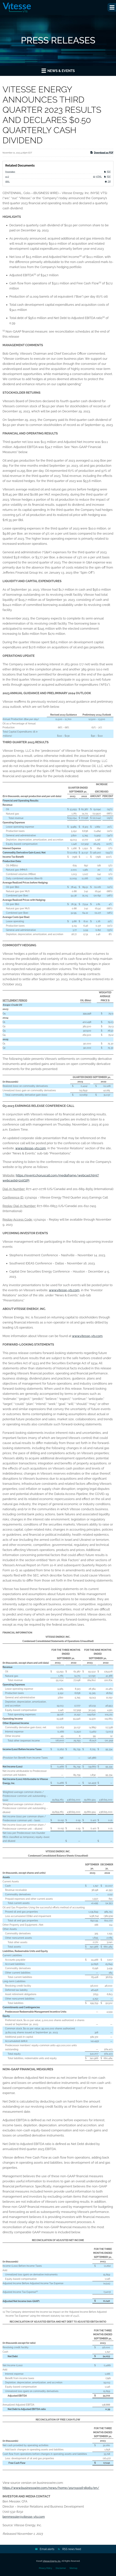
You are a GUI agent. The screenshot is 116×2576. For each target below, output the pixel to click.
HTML (97, 176)
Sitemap (73, 2568)
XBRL (7, 181)
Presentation (10, 172)
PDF (107, 176)
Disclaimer (61, 2568)
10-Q (7, 177)
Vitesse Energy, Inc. (52, 2561)
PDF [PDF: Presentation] (107, 171)
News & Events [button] (58, 70)
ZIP (108, 181)
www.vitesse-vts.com (30, 1148)
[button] (112, 7)
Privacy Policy (45, 2568)
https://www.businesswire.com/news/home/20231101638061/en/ (51, 2488)
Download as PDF (101, 152)
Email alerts (47, 2549)
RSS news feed (71, 2549)
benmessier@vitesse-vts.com (24, 2516)
